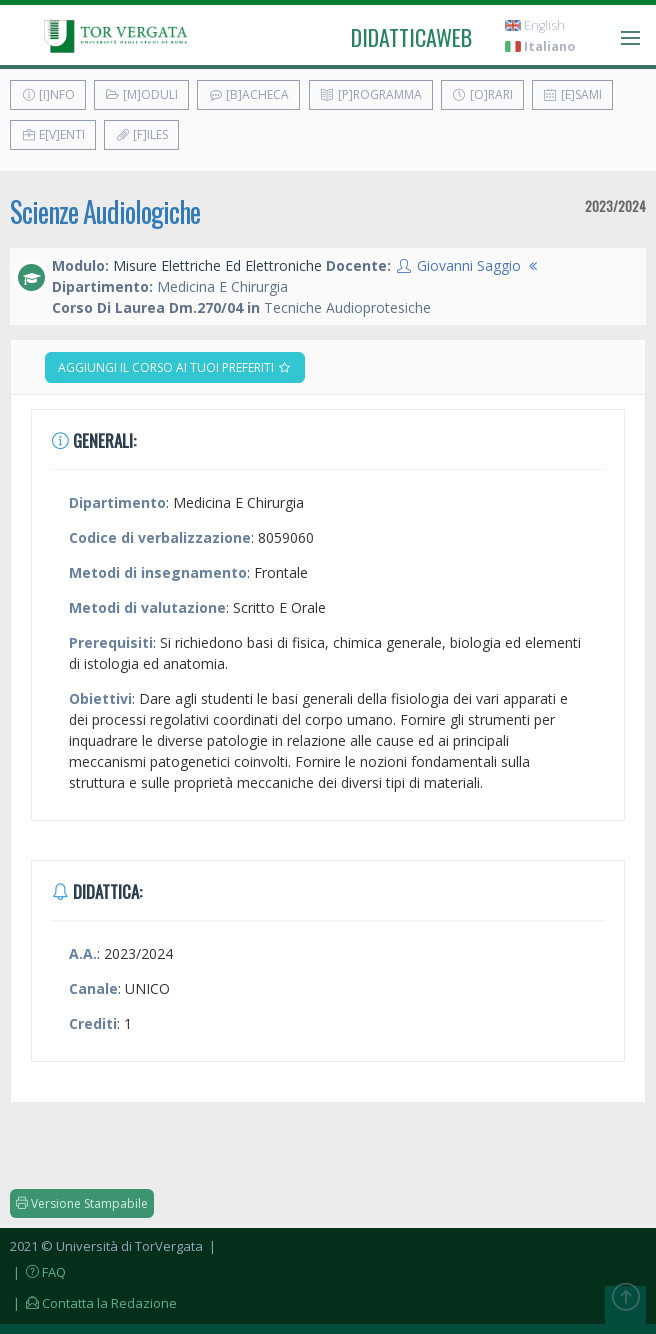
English (535, 25)
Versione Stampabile (82, 1203)
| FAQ (38, 1272)
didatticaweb (411, 37)
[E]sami (572, 94)
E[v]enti (53, 134)
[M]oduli (141, 94)
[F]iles (141, 134)
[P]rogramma (371, 94)
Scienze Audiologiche (105, 211)
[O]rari (482, 94)
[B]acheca (248, 94)
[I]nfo (48, 94)
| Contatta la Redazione (93, 1303)
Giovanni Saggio (469, 265)
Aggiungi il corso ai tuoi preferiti (175, 367)
